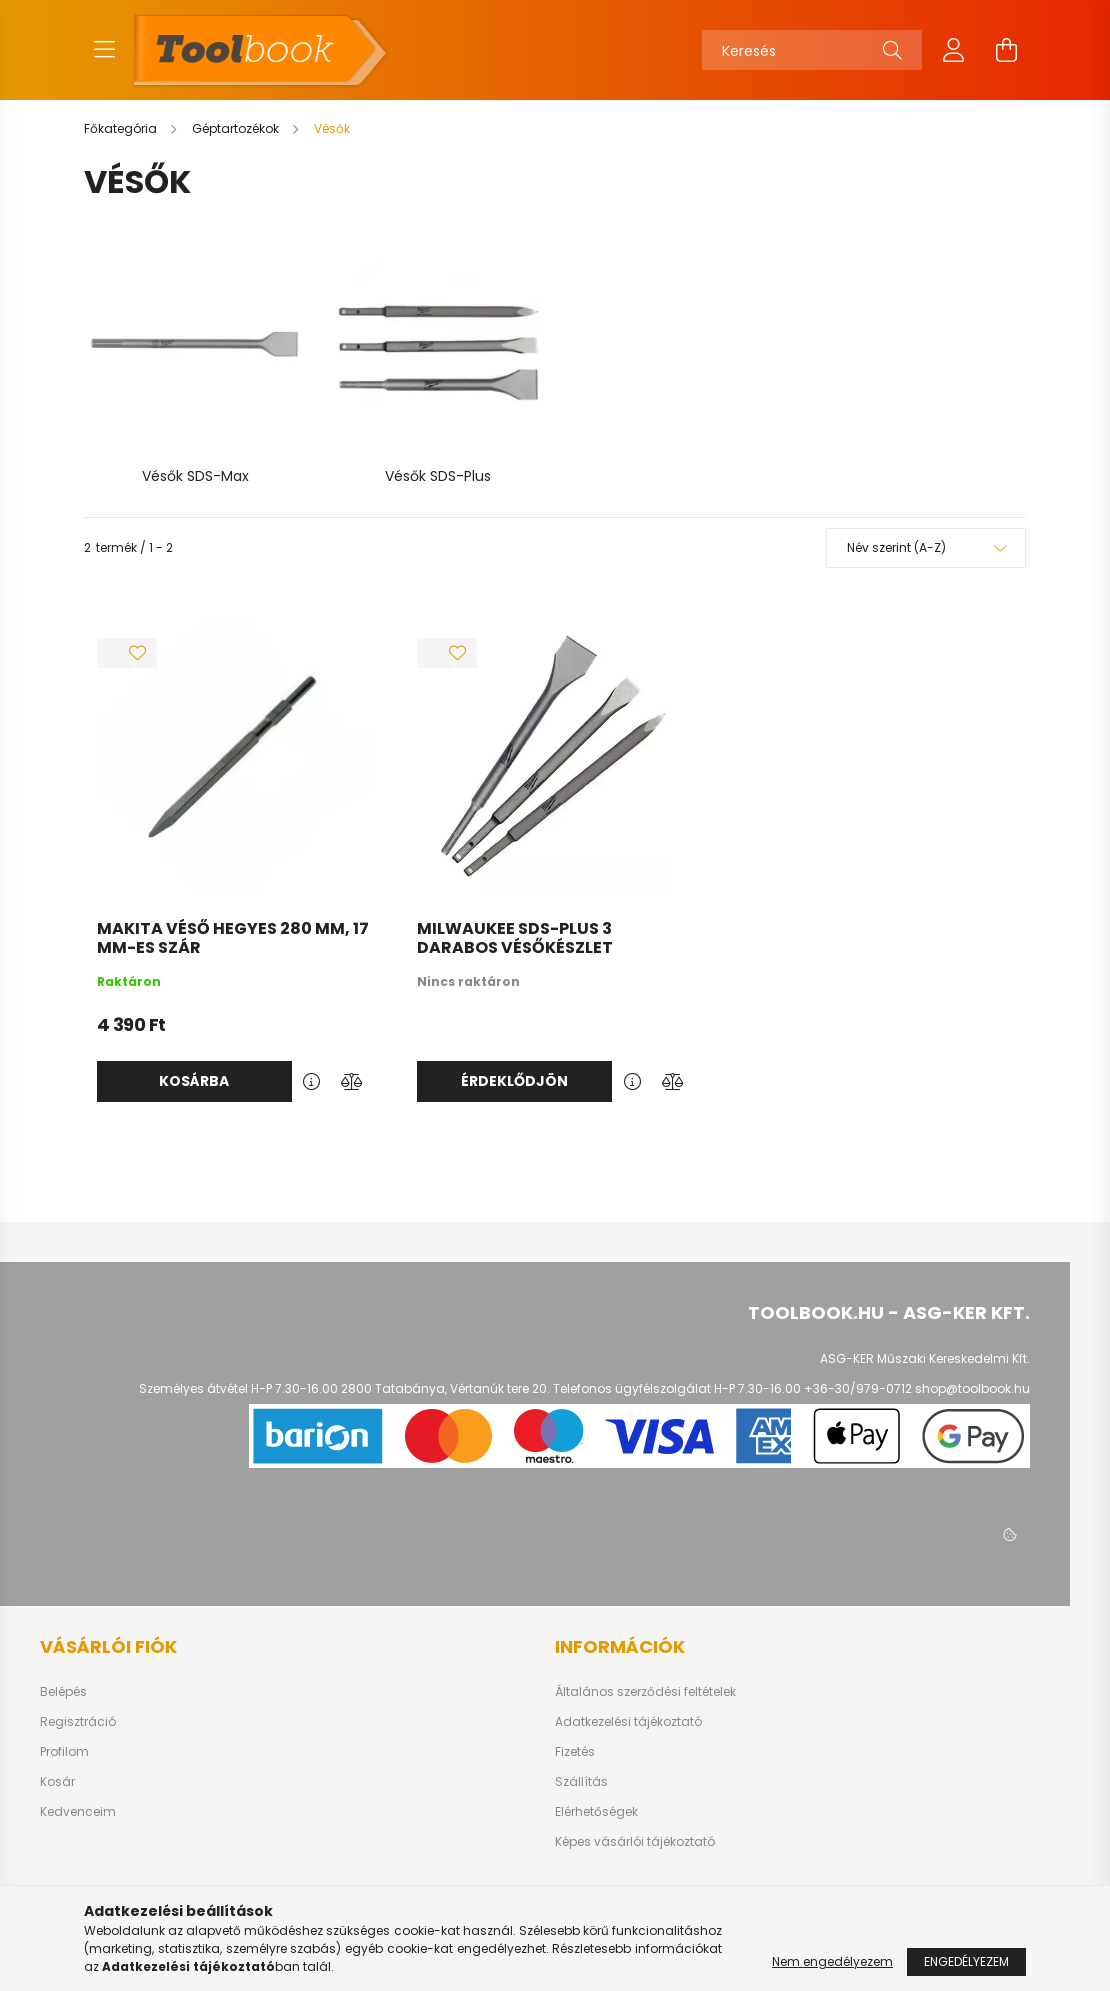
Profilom (64, 1750)
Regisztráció (78, 1720)
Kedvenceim (78, 1810)
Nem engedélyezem (832, 1961)
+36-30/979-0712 (858, 1386)
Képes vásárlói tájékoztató (635, 1840)
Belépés (63, 1690)
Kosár (57, 1780)
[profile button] (954, 50)
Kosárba (194, 1079)
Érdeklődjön (514, 1079)
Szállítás (581, 1780)
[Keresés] (812, 50)
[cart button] (1006, 50)
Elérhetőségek (596, 1810)
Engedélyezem (966, 1961)
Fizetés (575, 1750)
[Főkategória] (122, 128)
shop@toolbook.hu (972, 1386)
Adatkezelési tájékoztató (628, 1720)
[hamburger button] (104, 50)
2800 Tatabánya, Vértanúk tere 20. (445, 1386)
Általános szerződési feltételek (645, 1690)
